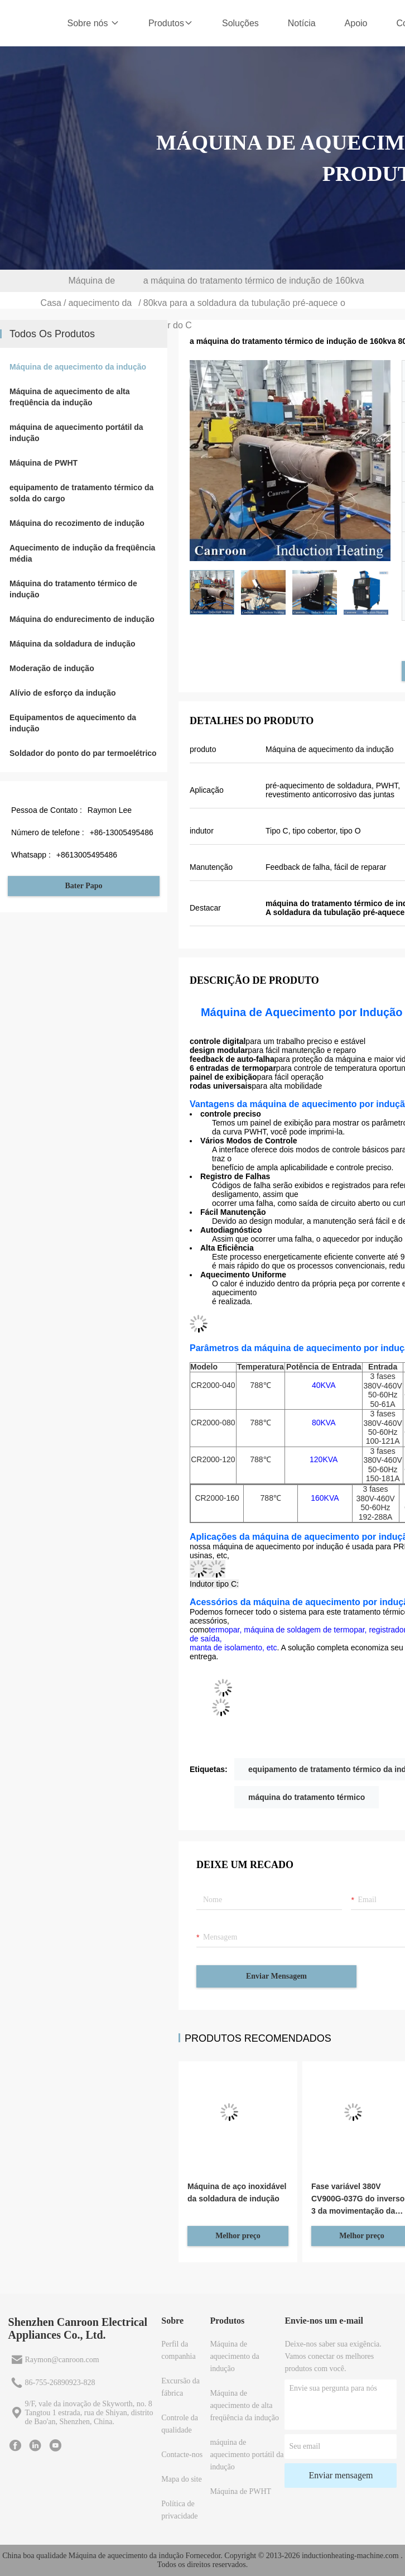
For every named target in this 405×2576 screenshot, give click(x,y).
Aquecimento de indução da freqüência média (82, 553)
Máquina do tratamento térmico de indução (73, 589)
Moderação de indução (51, 668)
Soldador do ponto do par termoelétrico (83, 753)
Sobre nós (93, 23)
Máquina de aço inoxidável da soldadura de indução (236, 2192)
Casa (51, 303)
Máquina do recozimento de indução (76, 523)
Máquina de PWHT (43, 462)
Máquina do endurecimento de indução (82, 619)
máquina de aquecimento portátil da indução (76, 433)
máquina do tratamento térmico (306, 1797)
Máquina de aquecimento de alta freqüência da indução (69, 397)
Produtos (170, 23)
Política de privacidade (179, 2510)
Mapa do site (181, 2479)
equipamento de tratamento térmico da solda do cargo (81, 493)
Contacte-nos (181, 2454)
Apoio (356, 23)
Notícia (302, 23)
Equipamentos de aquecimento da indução (72, 723)
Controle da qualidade (179, 2424)
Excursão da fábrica (180, 2387)
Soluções (240, 23)
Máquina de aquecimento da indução (100, 303)
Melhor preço (238, 2236)
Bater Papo (83, 886)
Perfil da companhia (178, 2350)
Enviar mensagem (276, 1976)
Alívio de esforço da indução (62, 692)
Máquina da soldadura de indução (72, 643)
